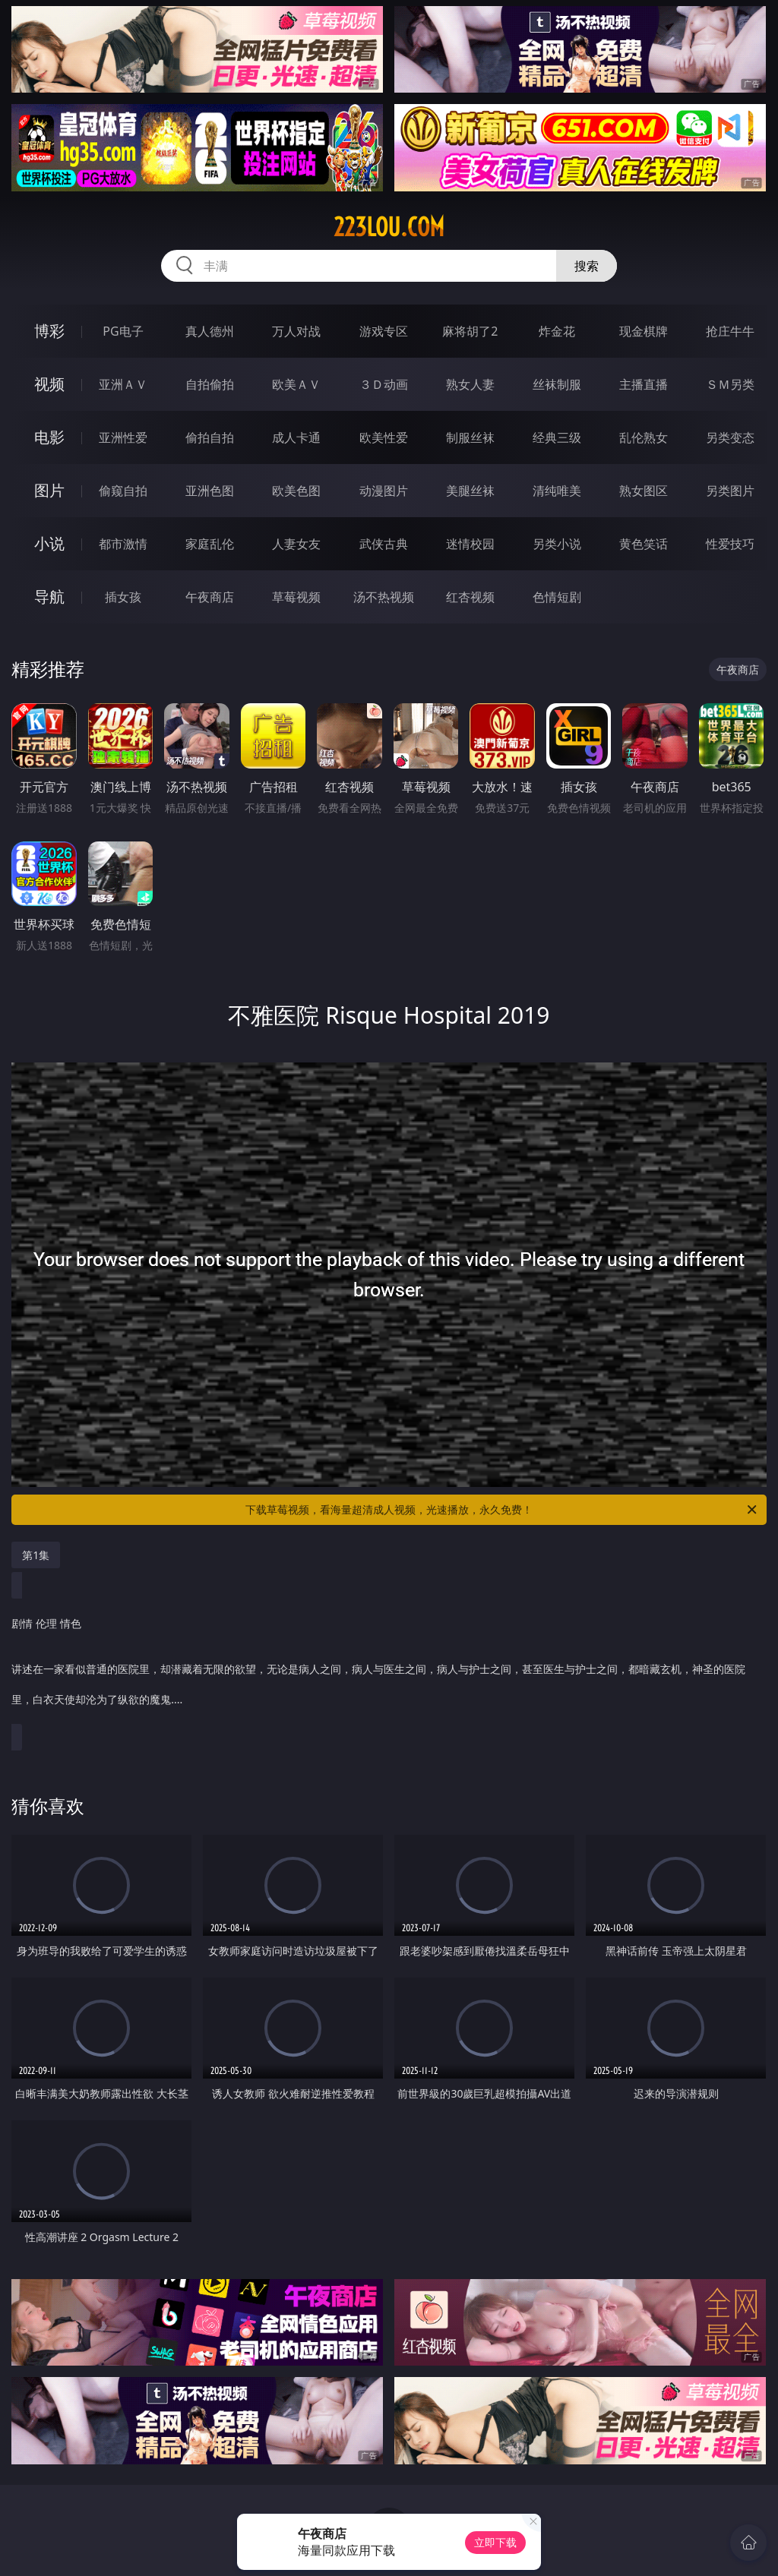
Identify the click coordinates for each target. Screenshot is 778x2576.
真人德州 (209, 331)
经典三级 (557, 437)
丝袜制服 (557, 384)
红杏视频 (470, 597)
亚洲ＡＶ (123, 384)
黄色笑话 (643, 543)
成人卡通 (296, 437)
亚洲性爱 (123, 437)
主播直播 (643, 384)
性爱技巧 (730, 543)
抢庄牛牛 (730, 331)
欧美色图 (296, 490)
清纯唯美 (557, 490)
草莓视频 (296, 597)
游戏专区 (383, 331)
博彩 (49, 330)
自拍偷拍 (209, 384)
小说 (49, 543)
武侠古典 (383, 543)
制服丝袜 (470, 437)
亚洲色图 (209, 490)
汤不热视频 (383, 597)
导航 (49, 596)
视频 (49, 384)
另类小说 (557, 543)
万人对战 (296, 331)
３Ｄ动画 (383, 384)
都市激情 (123, 543)
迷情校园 (470, 543)
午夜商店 (209, 597)
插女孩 (123, 597)
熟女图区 (643, 490)
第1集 (35, 1555)
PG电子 (123, 331)
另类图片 (730, 490)
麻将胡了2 (470, 331)
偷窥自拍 (123, 490)
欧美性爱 (383, 437)
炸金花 (557, 331)
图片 (49, 490)
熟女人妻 (470, 384)
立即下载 (495, 2542)
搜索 (586, 265)
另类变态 (730, 437)
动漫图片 (383, 490)
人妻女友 (296, 543)
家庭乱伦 (209, 543)
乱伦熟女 (643, 437)
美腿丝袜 (470, 490)
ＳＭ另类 (730, 384)
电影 (49, 437)
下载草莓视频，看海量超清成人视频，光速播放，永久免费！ (502, 1510)
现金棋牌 (643, 331)
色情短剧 (557, 597)
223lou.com (389, 227)
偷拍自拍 (209, 437)
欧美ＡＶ (296, 384)
